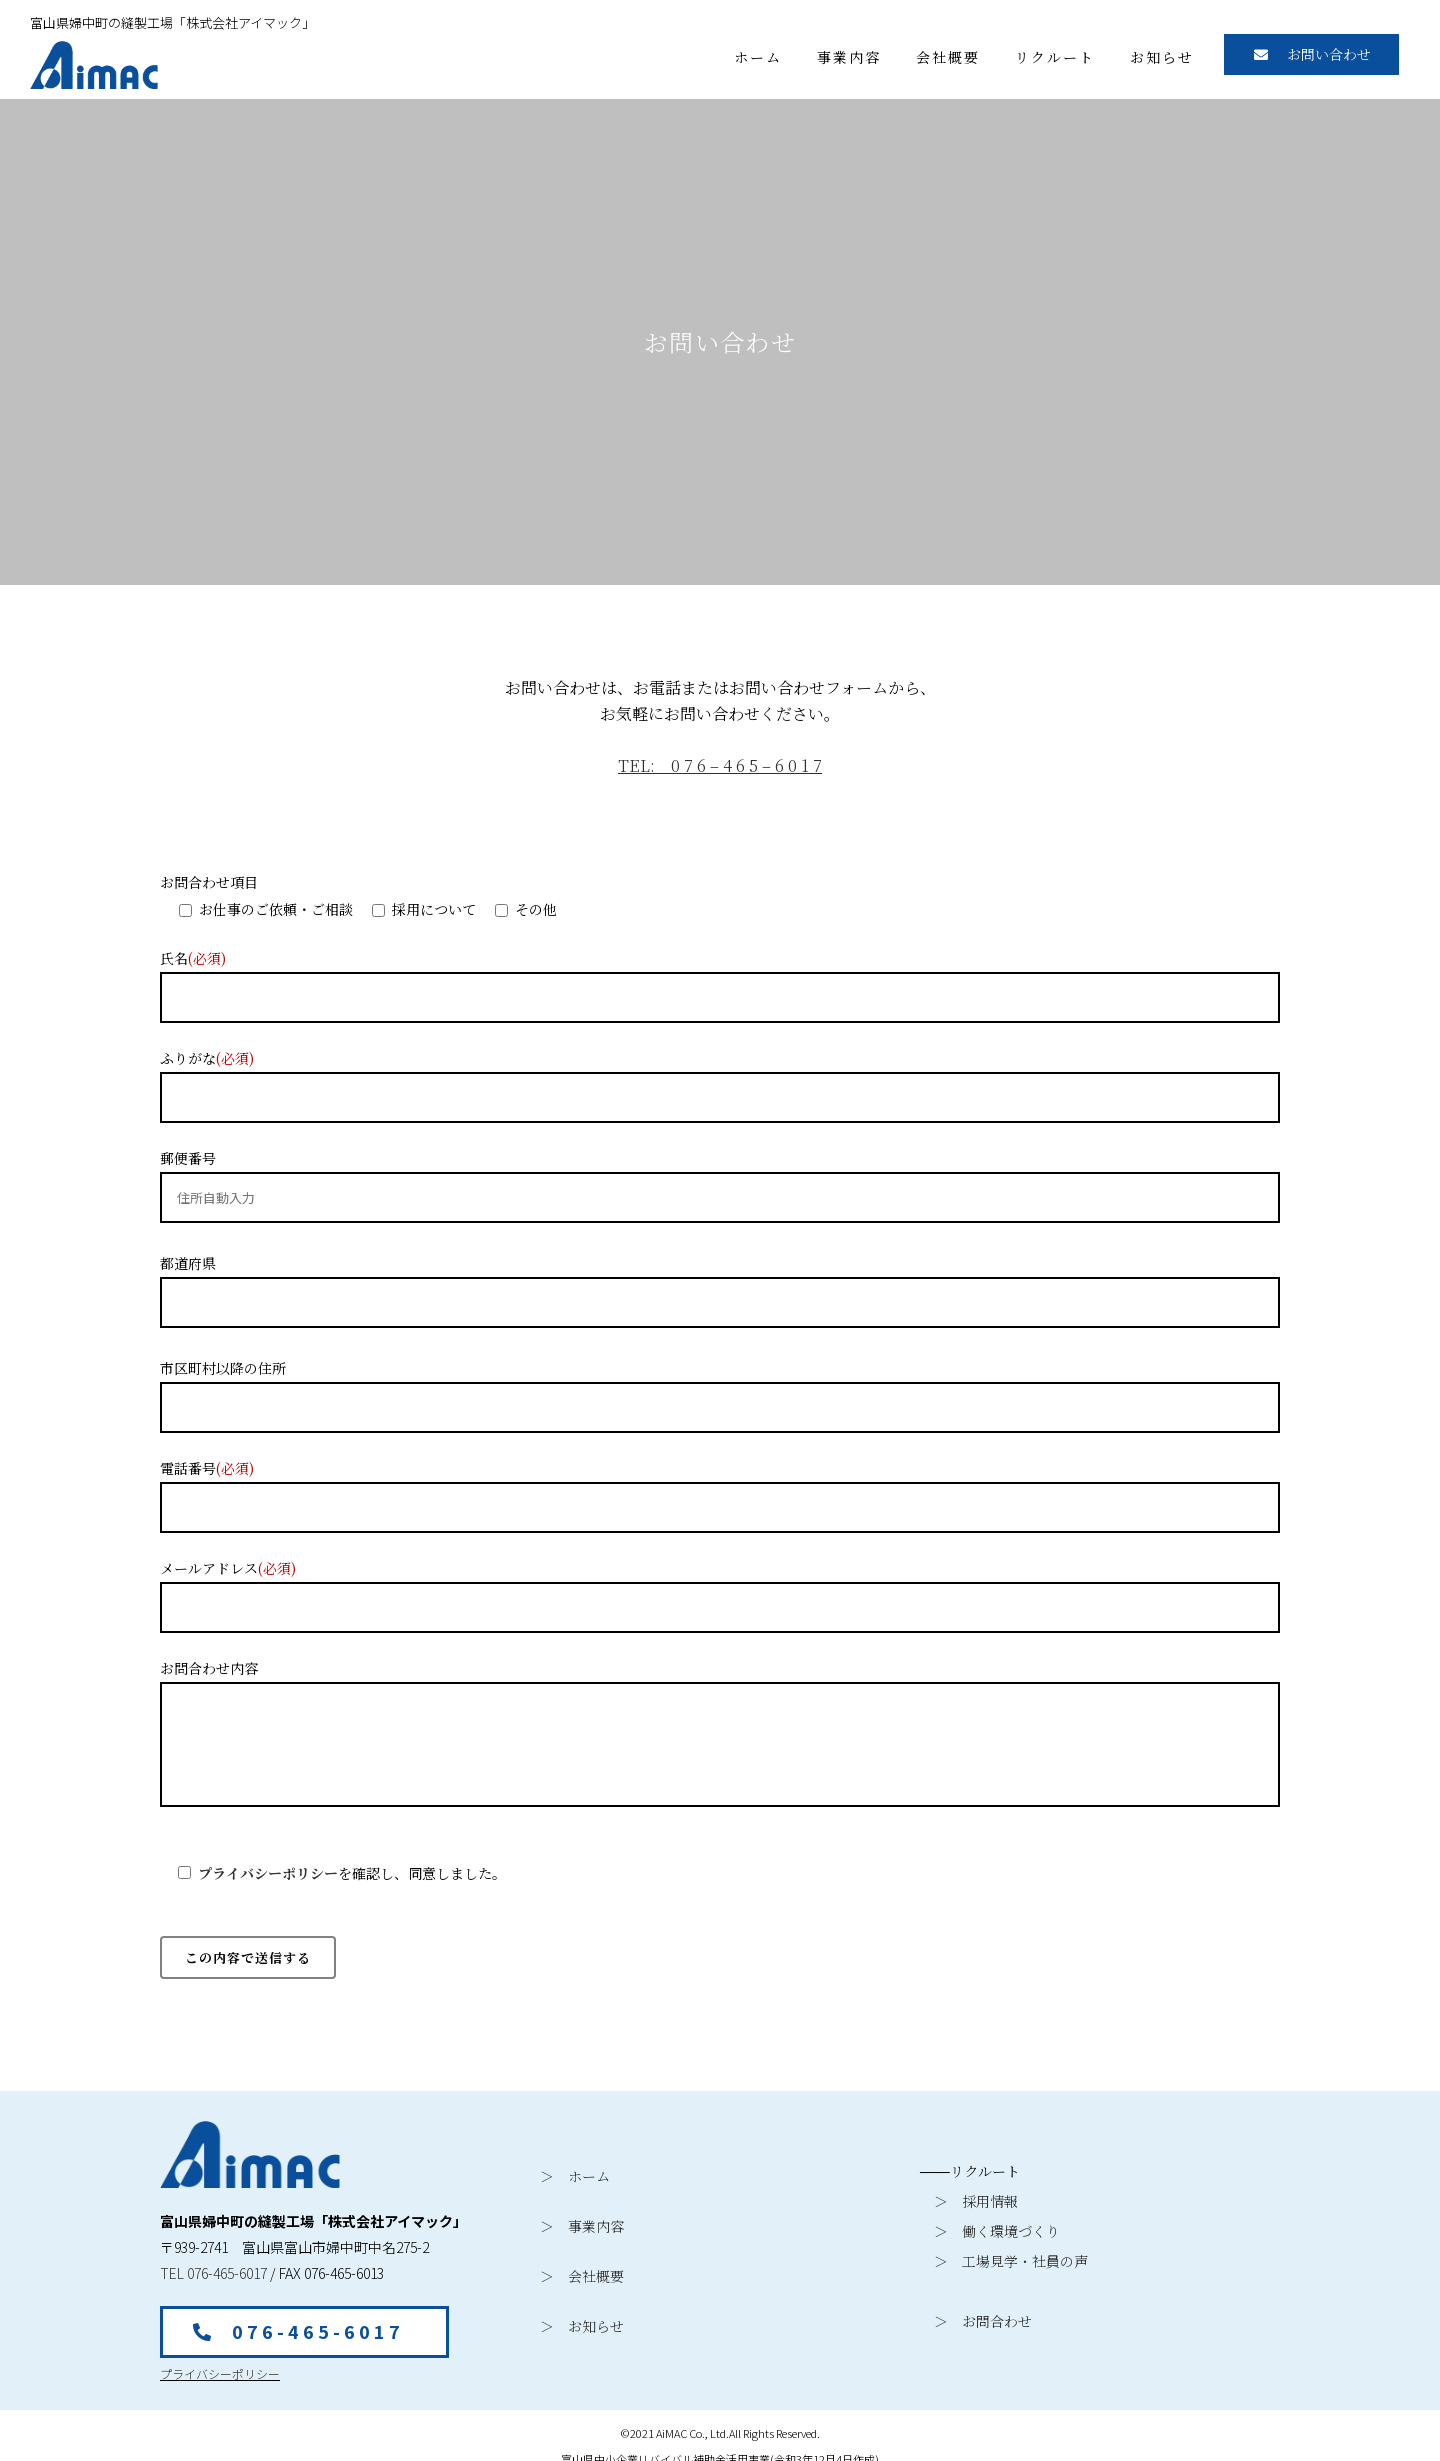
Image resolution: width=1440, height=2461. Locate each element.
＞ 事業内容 (582, 2216)
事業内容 (849, 57)
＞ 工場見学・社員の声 (1004, 2251)
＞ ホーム (575, 2166)
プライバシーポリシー (268, 1863)
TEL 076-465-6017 (213, 2263)
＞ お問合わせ (976, 2311)
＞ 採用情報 (969, 2191)
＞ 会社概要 (582, 2266)
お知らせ (1162, 57)
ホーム (758, 57)
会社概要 (948, 57)
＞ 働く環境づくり (990, 2221)
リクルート (1055, 57)
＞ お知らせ (582, 2316)
